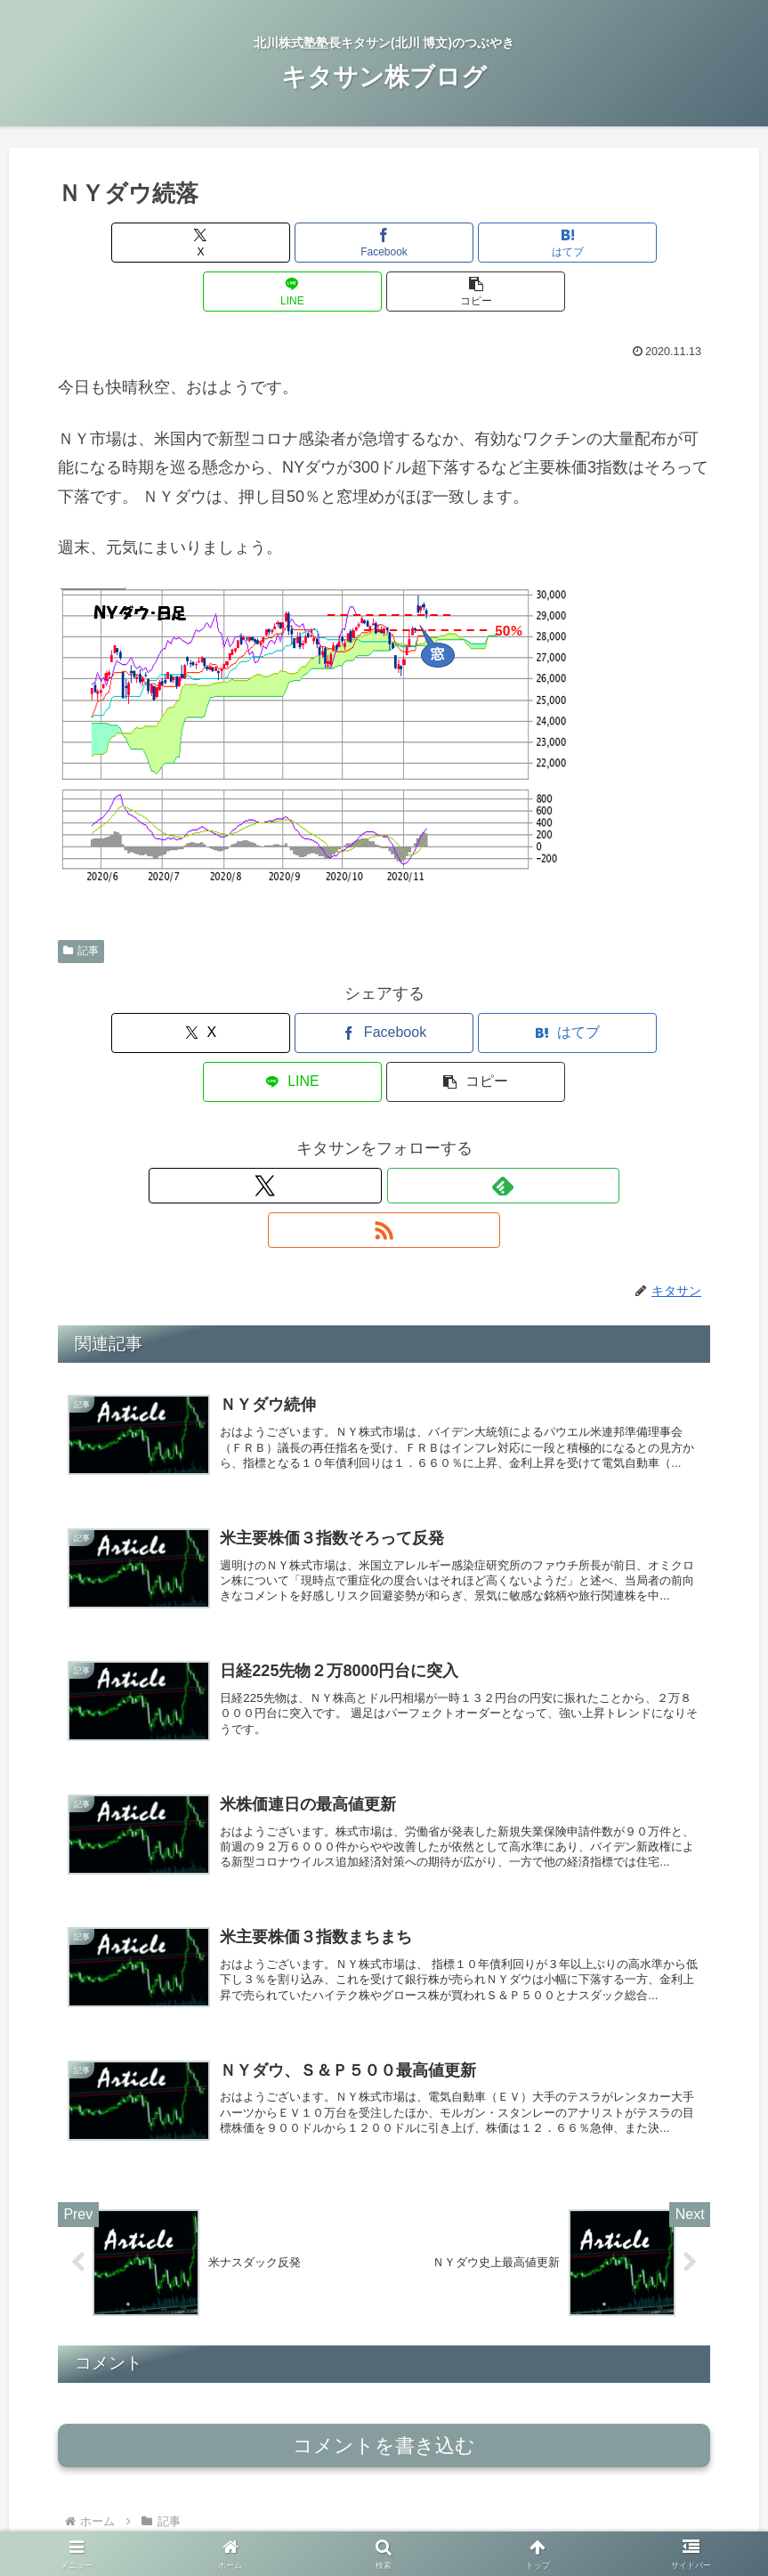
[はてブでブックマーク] (384, 243)
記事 (81, 901)
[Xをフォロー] (343, 1088)
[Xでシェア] (165, 243)
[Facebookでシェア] (274, 243)
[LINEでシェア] (493, 243)
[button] (603, 243)
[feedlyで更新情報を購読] (384, 1088)
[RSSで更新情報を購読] (425, 1088)
